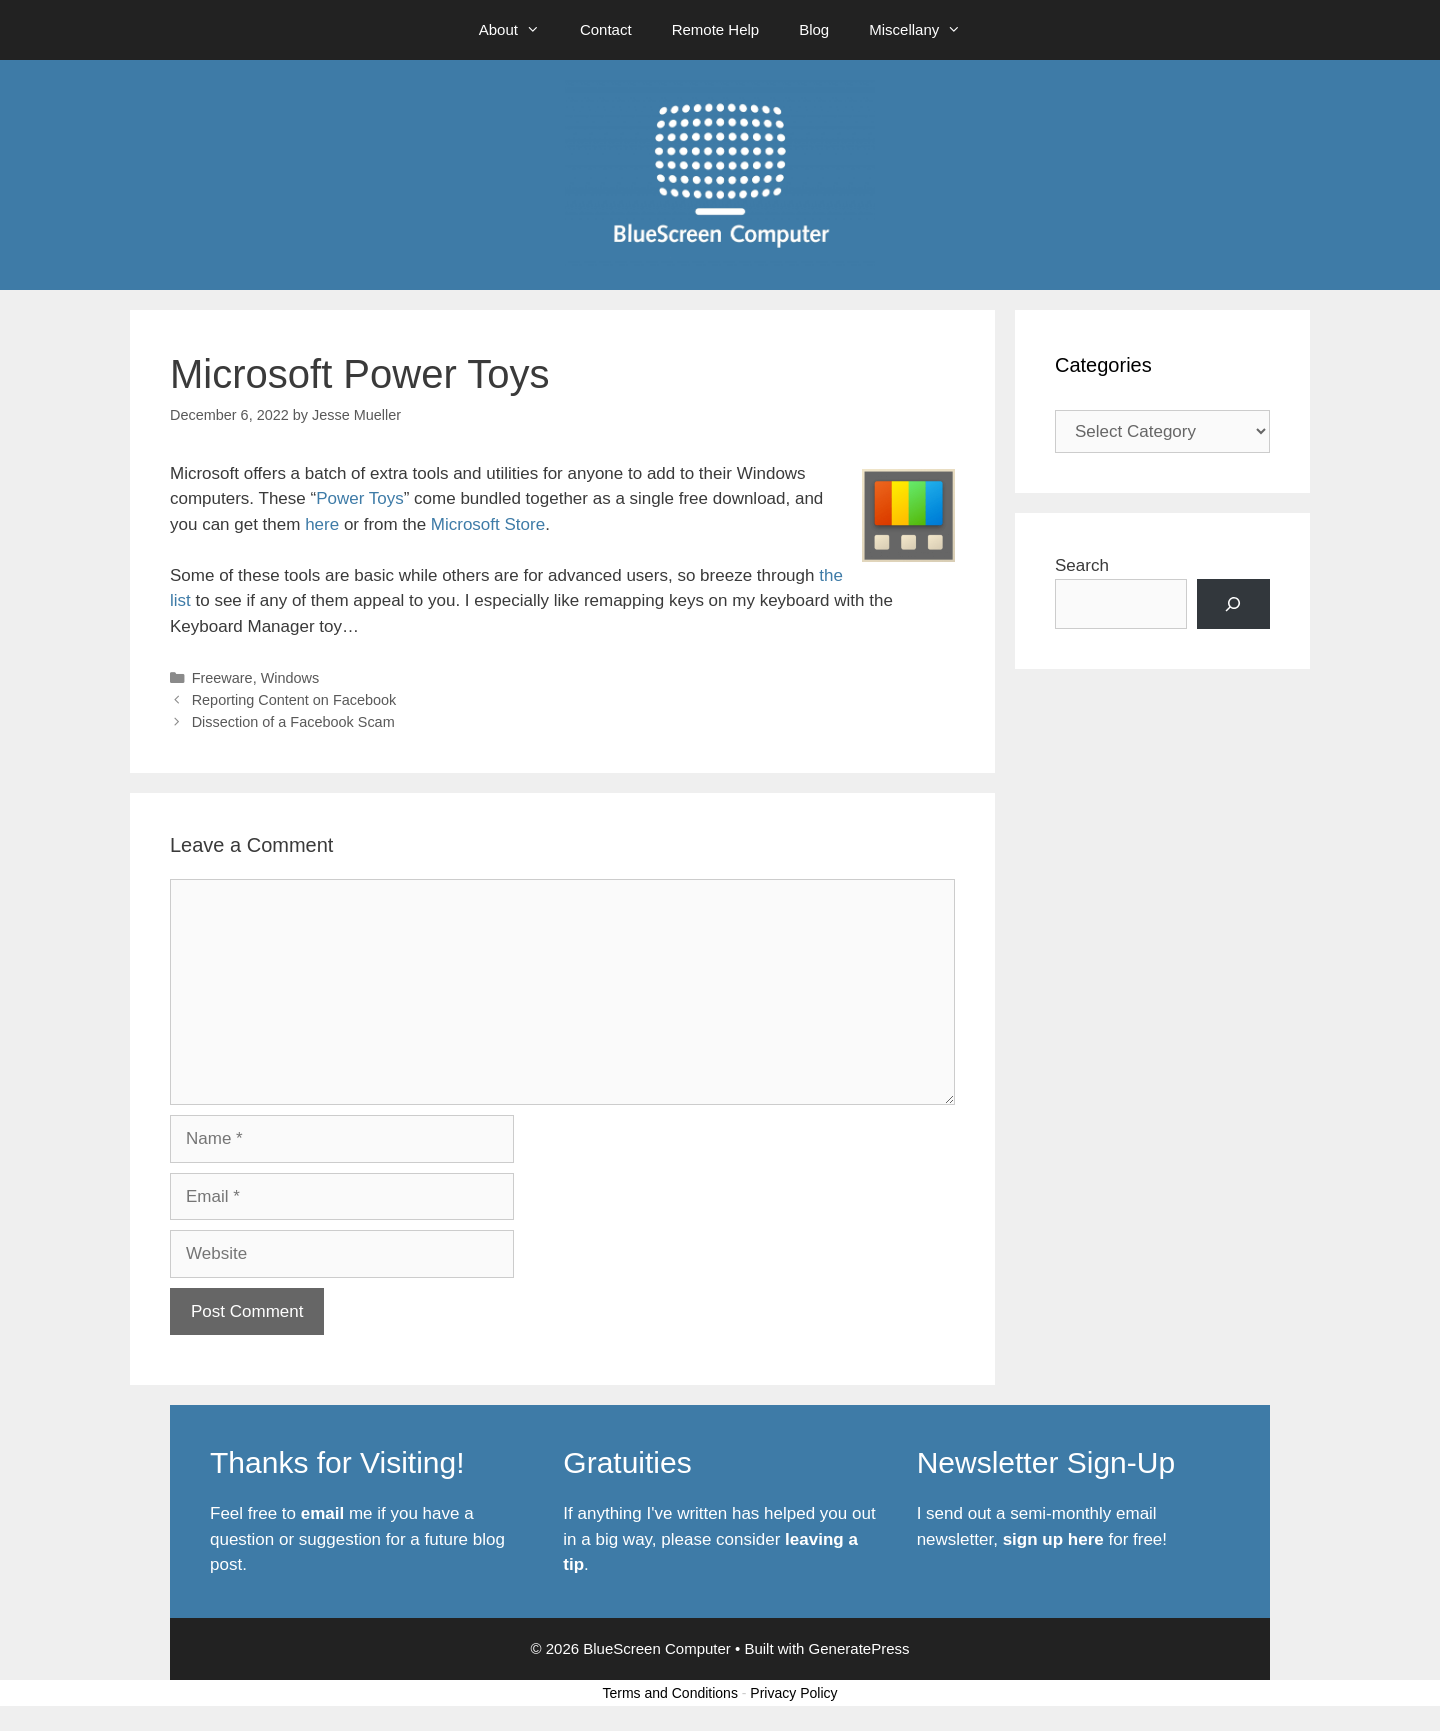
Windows (290, 678)
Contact (606, 29)
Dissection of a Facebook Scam (293, 722)
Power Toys (360, 498)
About (519, 30)
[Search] (1233, 604)
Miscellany (925, 30)
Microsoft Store (488, 524)
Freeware (222, 678)
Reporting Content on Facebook (294, 700)
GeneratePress (859, 1648)
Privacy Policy (793, 1693)
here (322, 524)
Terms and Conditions (670, 1693)
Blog (814, 29)
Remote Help (716, 29)
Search (1082, 565)
